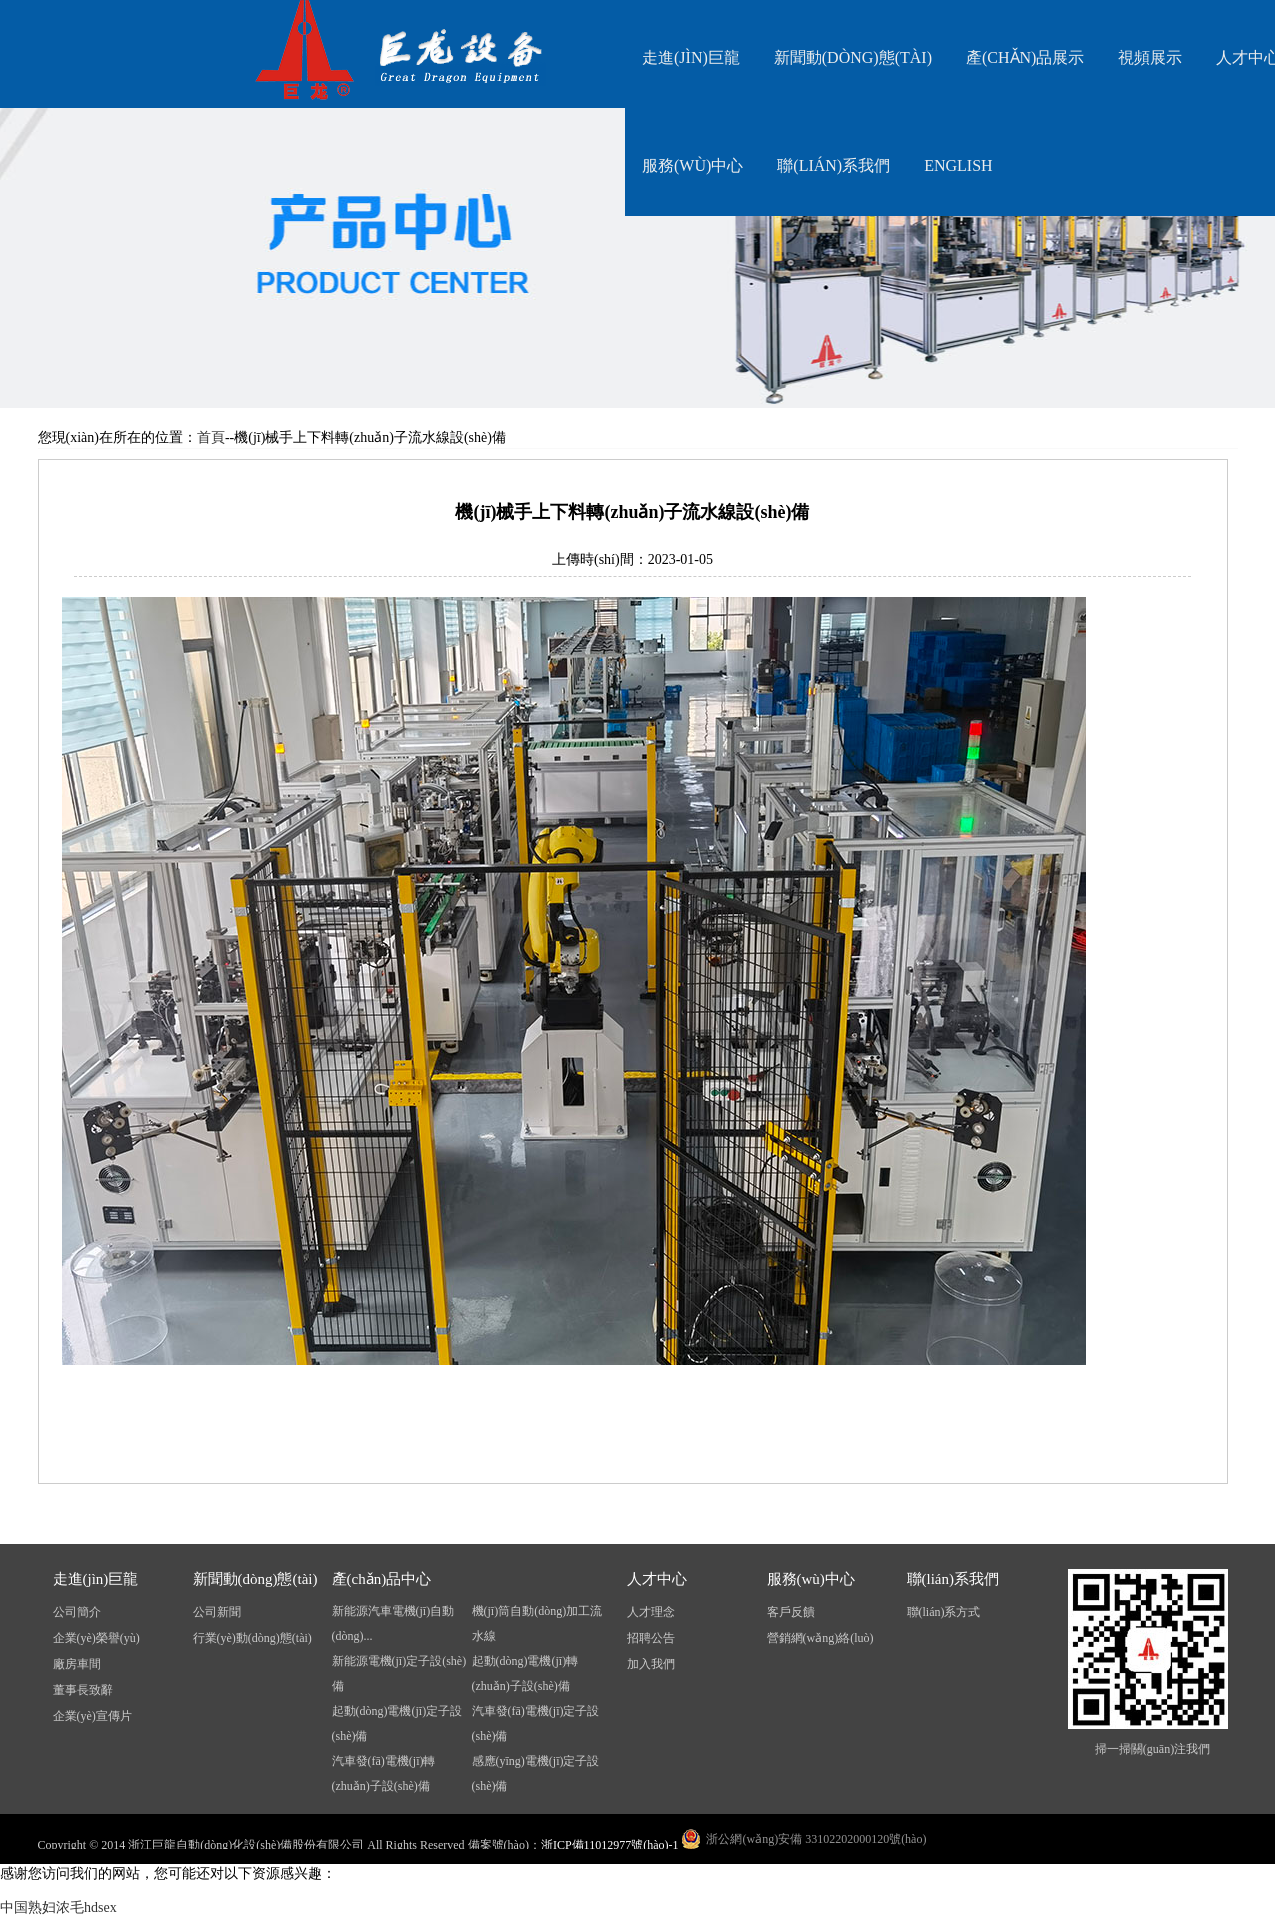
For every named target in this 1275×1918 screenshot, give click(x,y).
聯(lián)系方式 (944, 1612)
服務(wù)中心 (692, 165)
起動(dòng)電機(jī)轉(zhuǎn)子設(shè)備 (525, 1673)
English (958, 165)
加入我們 (651, 1664)
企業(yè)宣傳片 (92, 1716)
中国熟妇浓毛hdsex (58, 1907)
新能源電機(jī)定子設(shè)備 (399, 1673)
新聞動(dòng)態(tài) (853, 57)
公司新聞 (217, 1612)
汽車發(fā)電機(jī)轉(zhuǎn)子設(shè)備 (384, 1773)
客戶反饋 (791, 1612)
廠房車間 (77, 1664)
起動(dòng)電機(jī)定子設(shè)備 (397, 1723)
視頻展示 (1150, 57)
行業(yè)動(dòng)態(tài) (252, 1638)
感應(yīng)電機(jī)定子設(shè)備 (536, 1773)
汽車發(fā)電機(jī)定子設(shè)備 (536, 1723)
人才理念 (651, 1612)
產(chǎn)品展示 (1025, 57)
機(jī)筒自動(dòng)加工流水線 (537, 1623)
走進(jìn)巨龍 (691, 57)
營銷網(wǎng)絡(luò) (820, 1638)
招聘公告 (651, 1638)
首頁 (211, 437)
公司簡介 (77, 1612)
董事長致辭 (83, 1690)
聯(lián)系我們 (833, 165)
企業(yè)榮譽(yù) (96, 1638)
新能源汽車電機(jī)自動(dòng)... (393, 1623)
